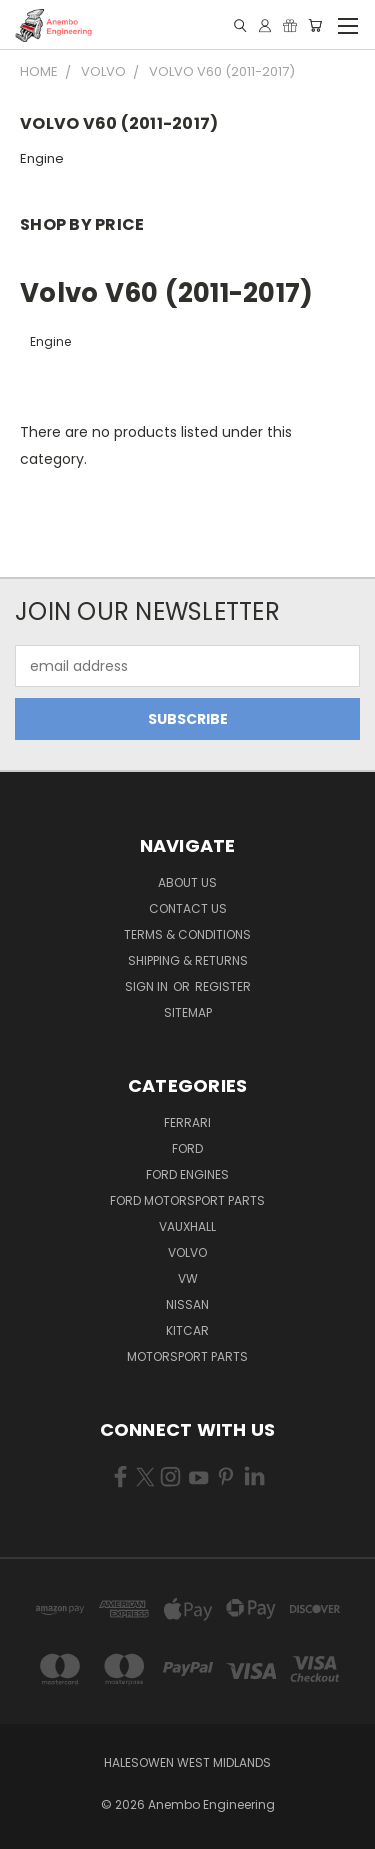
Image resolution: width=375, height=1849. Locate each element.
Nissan (187, 1304)
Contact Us (188, 908)
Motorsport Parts (187, 1356)
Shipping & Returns (188, 960)
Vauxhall (187, 1226)
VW (188, 1278)
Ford (187, 1148)
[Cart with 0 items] (315, 25)
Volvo (187, 1252)
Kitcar (187, 1330)
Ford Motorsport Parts (187, 1200)
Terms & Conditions (187, 934)
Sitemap (188, 1012)
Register (223, 986)
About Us (187, 882)
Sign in (148, 986)
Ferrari (187, 1122)
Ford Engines (187, 1174)
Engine (42, 158)
